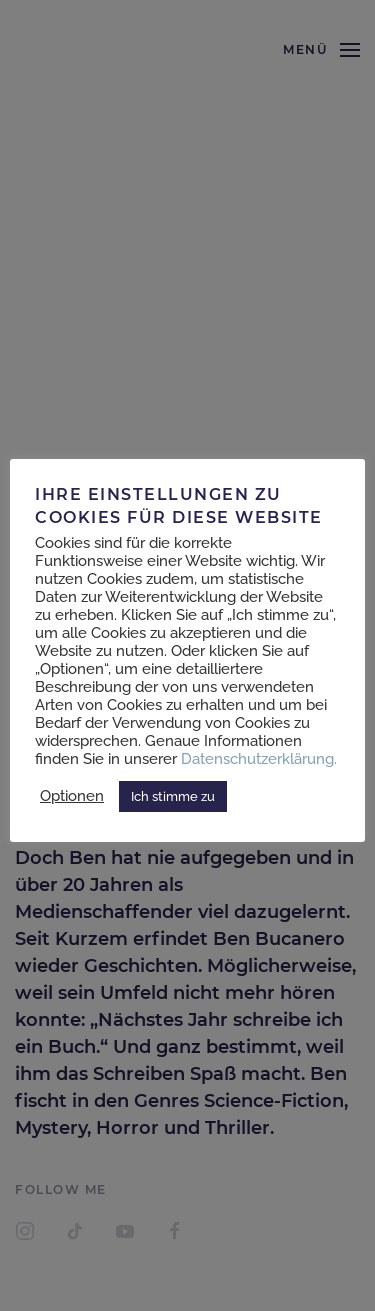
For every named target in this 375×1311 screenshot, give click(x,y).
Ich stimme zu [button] (173, 796)
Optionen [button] (72, 795)
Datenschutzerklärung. (259, 758)
